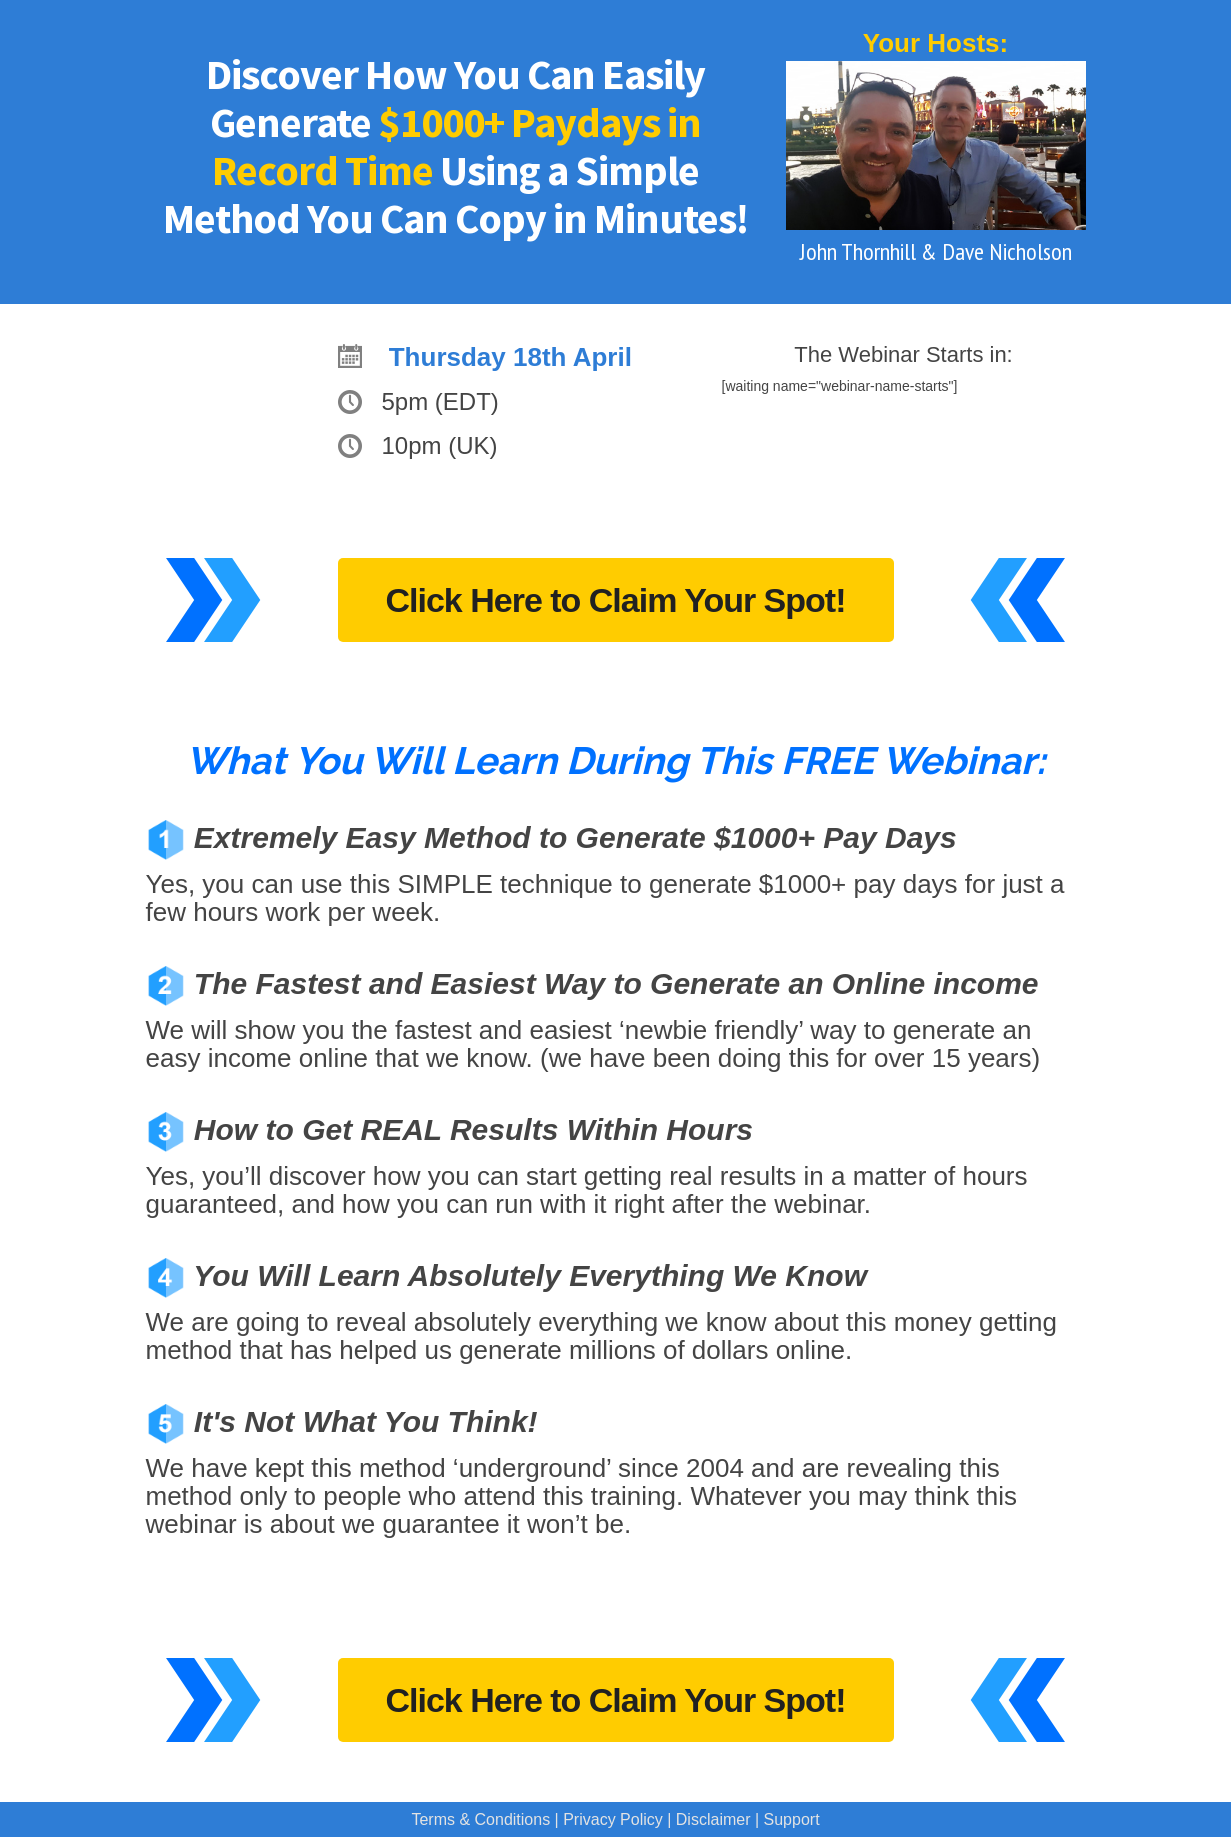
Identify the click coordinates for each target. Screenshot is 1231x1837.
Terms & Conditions (480, 1819)
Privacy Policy (613, 1819)
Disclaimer (713, 1819)
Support (792, 1819)
